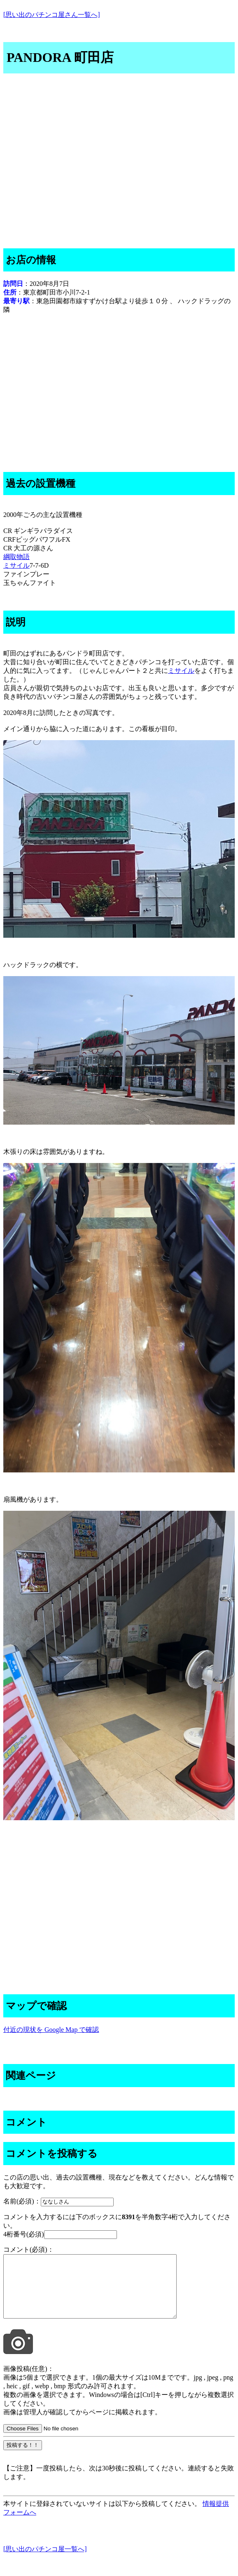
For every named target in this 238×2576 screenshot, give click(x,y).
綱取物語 (16, 556)
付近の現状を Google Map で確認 (51, 2029)
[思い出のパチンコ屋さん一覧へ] (51, 14)
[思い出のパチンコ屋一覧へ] (45, 2561)
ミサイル (16, 565)
